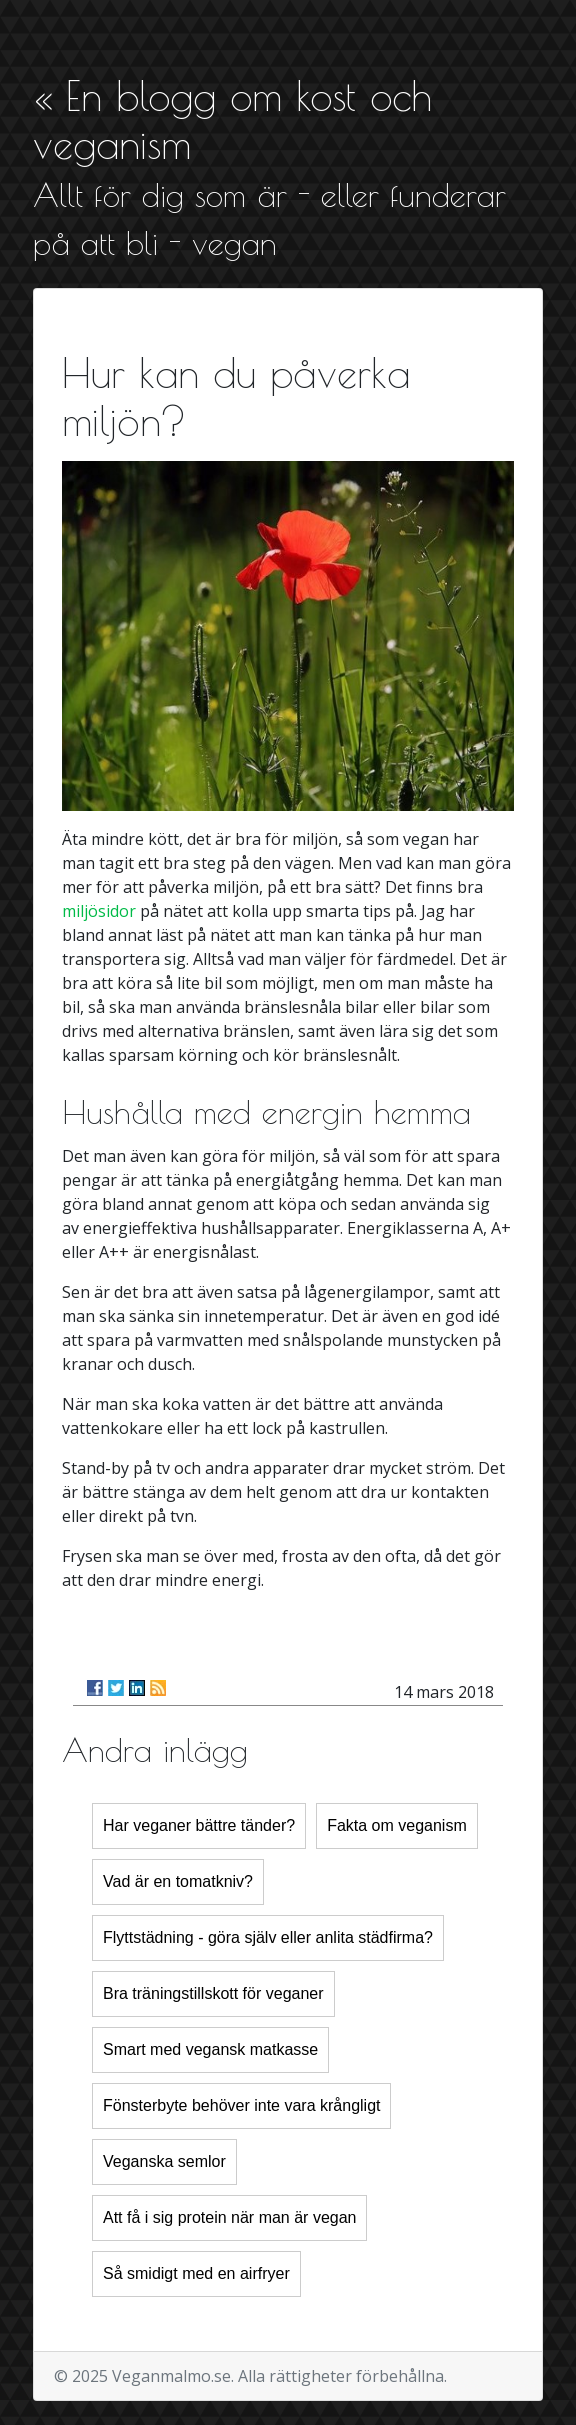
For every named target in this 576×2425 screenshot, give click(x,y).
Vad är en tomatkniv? (178, 1881)
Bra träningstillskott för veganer (213, 1993)
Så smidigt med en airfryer (196, 2273)
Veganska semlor (164, 2161)
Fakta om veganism (397, 1825)
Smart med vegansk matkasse (210, 2049)
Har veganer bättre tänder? (199, 1825)
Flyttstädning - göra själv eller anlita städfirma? (268, 1937)
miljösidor (99, 911)
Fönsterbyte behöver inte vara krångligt (241, 2105)
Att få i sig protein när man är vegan (229, 2217)
